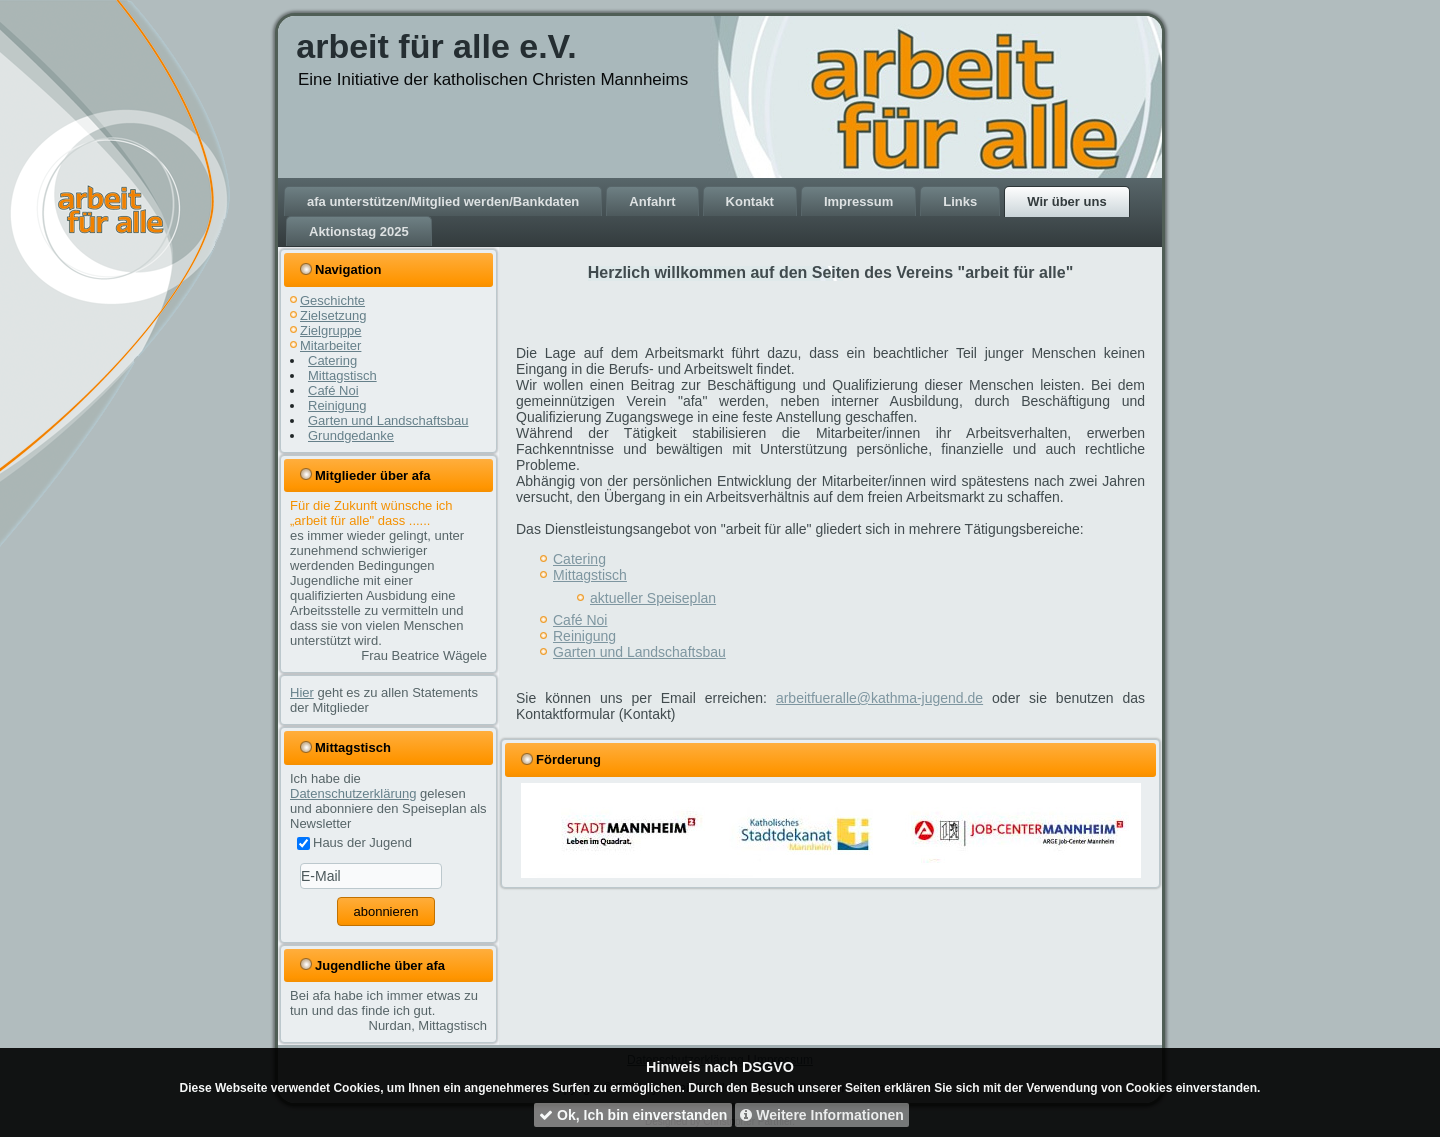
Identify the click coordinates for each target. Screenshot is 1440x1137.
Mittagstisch (342, 375)
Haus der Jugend (354, 842)
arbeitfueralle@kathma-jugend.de (879, 698)
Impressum (858, 201)
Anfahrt (652, 201)
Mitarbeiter (330, 345)
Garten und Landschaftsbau (388, 420)
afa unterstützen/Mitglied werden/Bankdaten (443, 201)
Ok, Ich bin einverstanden (633, 1115)
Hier (302, 692)
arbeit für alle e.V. (436, 46)
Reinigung (337, 405)
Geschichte (332, 300)
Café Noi (333, 390)
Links (960, 201)
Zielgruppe (330, 330)
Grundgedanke (351, 435)
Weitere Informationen (821, 1115)
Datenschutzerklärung (353, 793)
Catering (332, 360)
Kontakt (750, 201)
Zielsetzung (333, 315)
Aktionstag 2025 (359, 231)
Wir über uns (1066, 201)
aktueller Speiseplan (653, 598)
